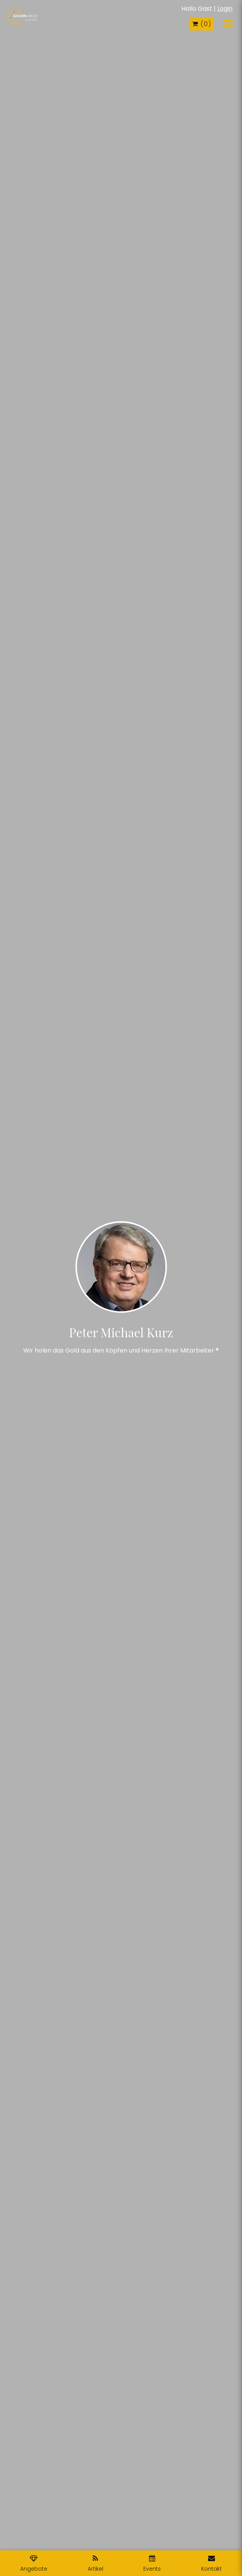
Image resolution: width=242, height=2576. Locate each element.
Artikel (95, 2564)
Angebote (33, 2564)
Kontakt (211, 2564)
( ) (201, 23)
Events (152, 2564)
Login (224, 8)
